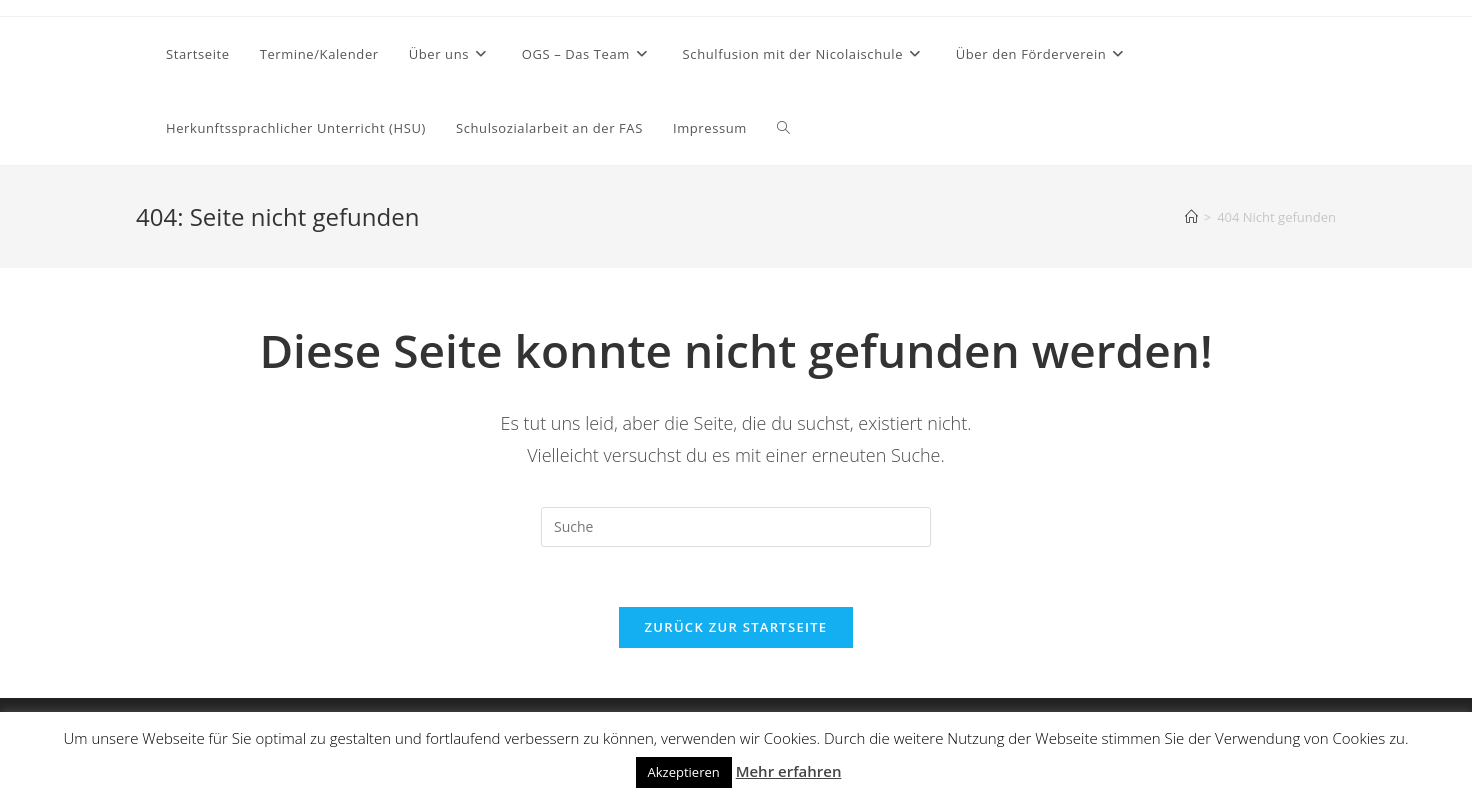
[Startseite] (1191, 217)
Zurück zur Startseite (736, 627)
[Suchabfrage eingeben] (736, 527)
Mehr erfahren (789, 771)
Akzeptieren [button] (684, 772)
